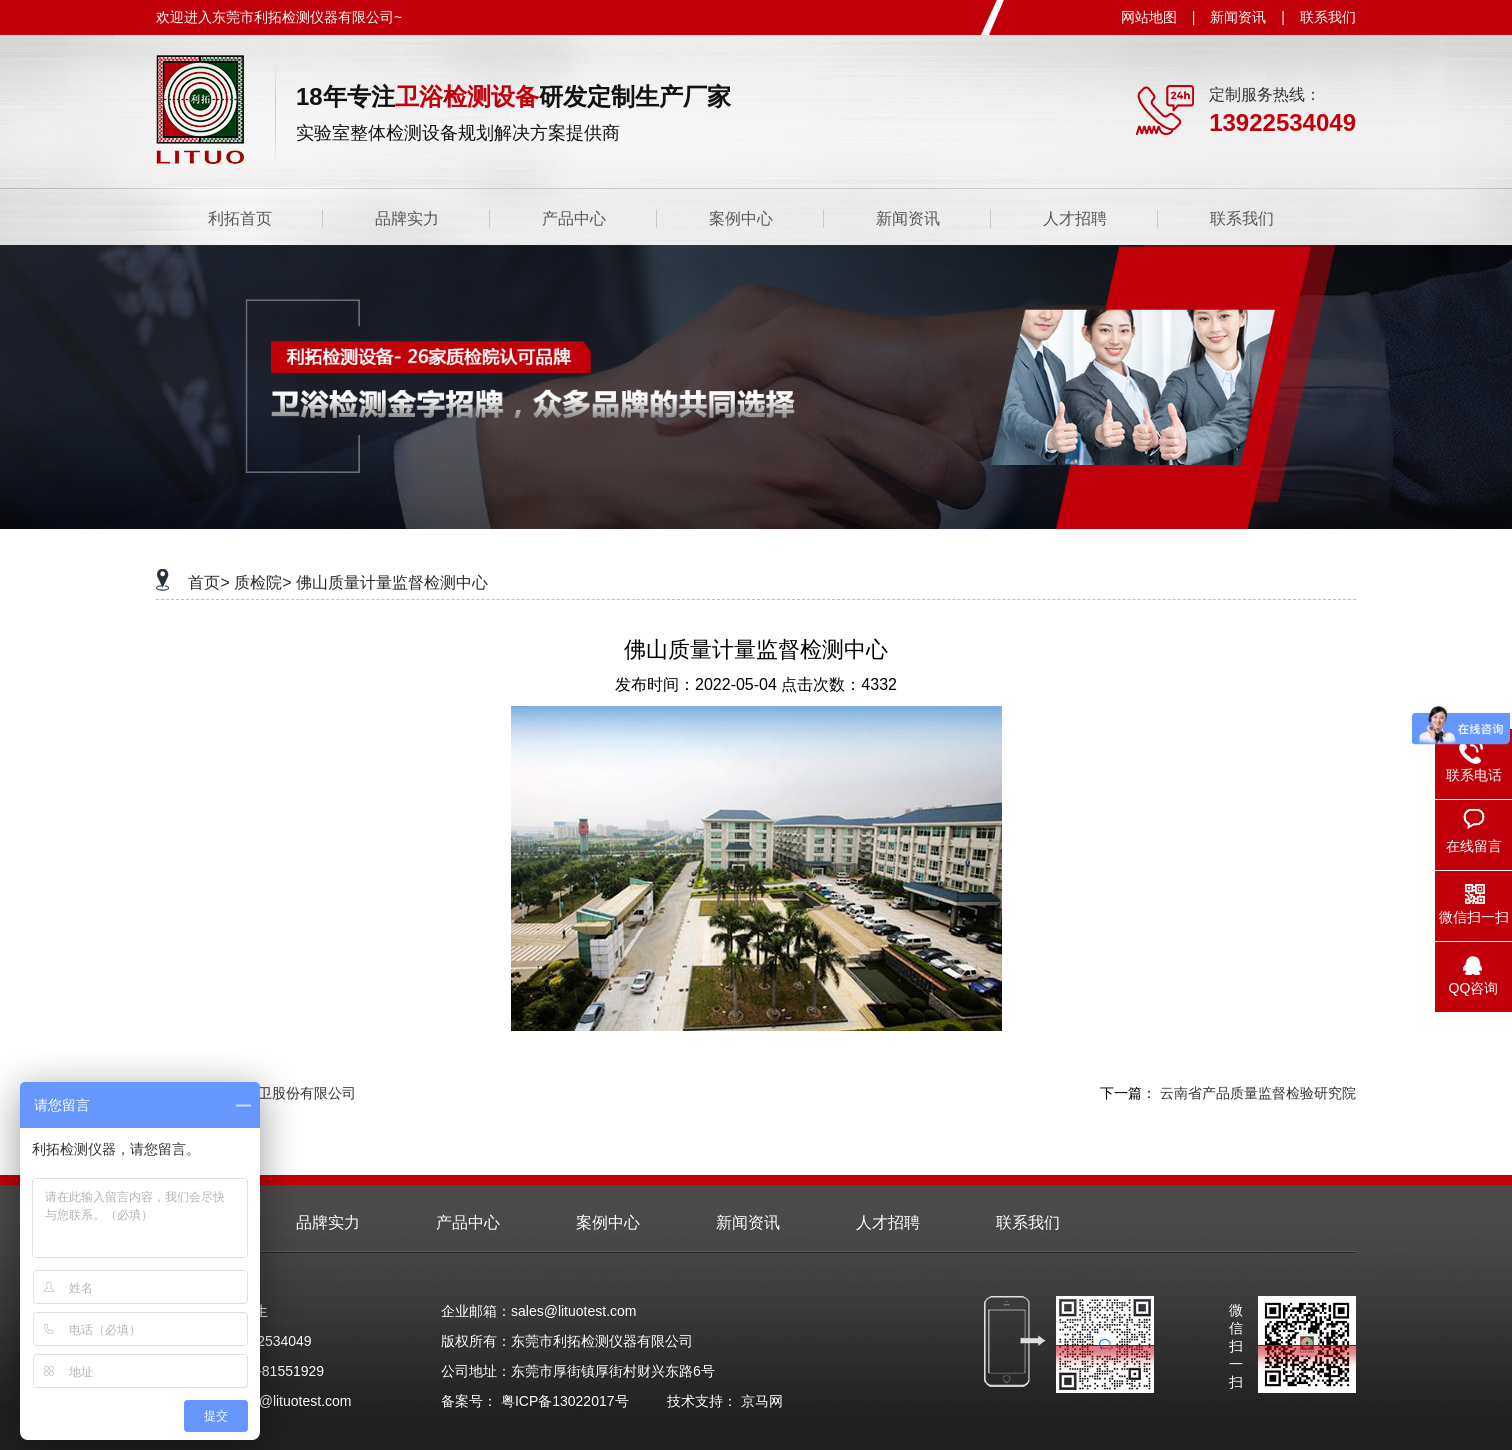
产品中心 (574, 218)
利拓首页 (240, 218)
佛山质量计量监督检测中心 (392, 582)
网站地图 (1149, 17)
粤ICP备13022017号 (565, 1401)
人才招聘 (1075, 218)
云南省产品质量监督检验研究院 (1258, 1093)
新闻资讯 (1238, 17)
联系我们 (1328, 17)
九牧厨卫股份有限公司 (286, 1093)
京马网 (762, 1401)
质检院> (262, 582)
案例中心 (741, 218)
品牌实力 (407, 218)
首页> (208, 582)
